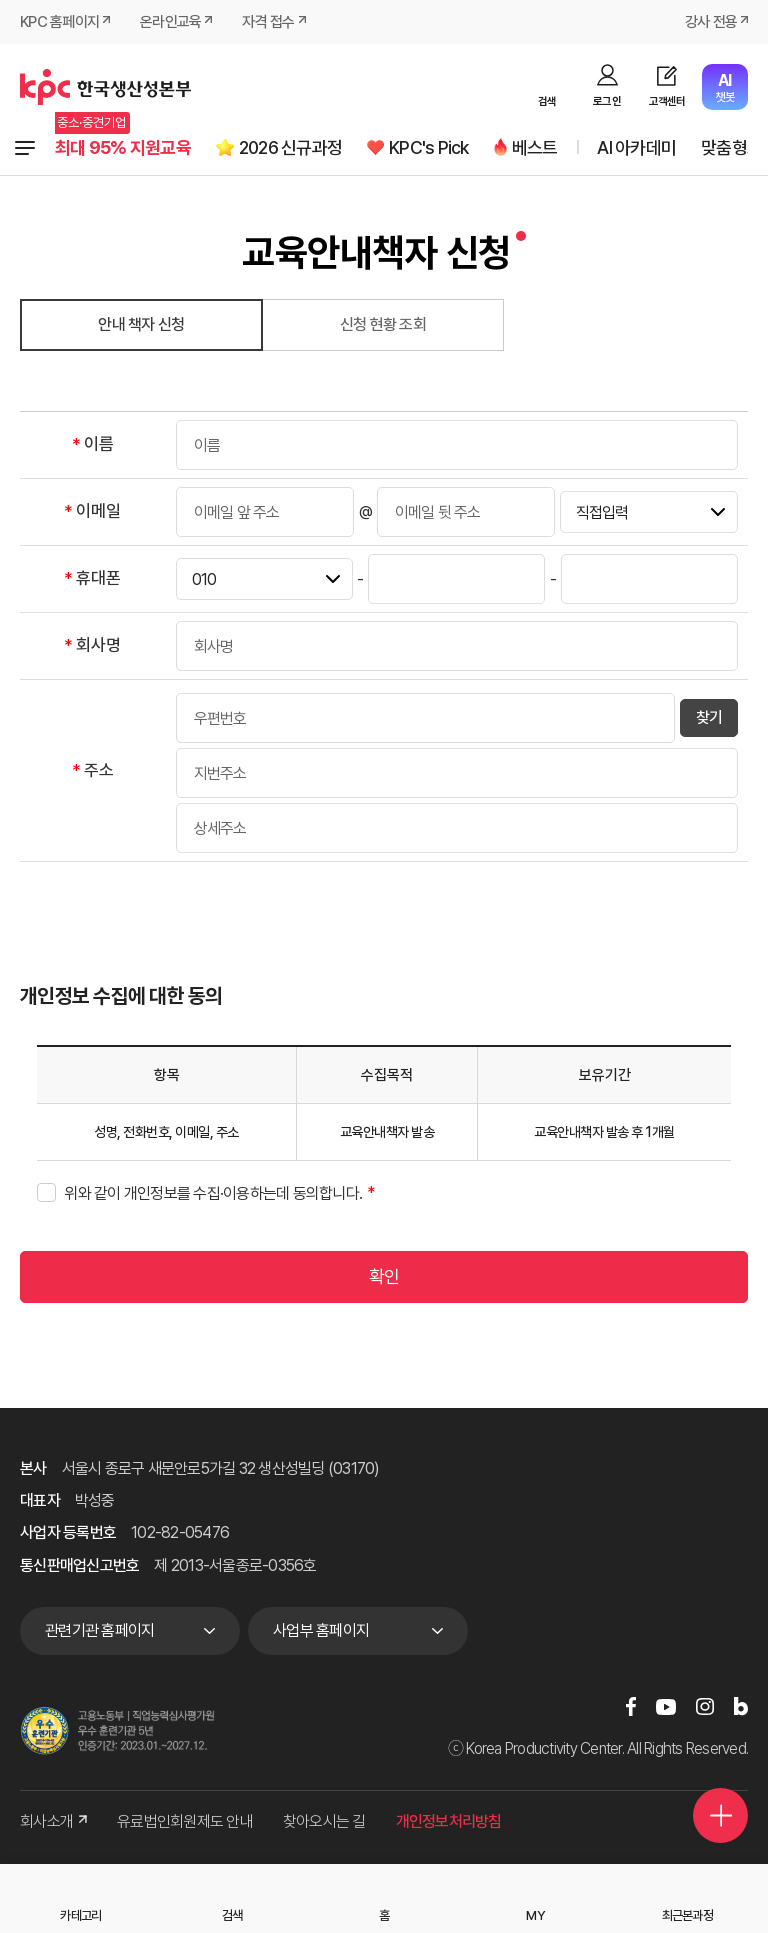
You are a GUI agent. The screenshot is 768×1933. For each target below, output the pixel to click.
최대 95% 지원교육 (123, 147)
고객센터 (667, 101)
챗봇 (724, 87)
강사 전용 (711, 22)
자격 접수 (268, 22)
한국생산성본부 (105, 87)
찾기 (709, 717)
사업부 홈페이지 (321, 1630)
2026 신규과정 (290, 147)
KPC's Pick (429, 147)
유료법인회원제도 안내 (185, 1821)
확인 (384, 1276)
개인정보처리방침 (449, 1821)
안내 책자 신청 (141, 324)
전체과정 (25, 148)
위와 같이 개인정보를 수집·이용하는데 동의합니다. (213, 1193)
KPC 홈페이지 (59, 22)
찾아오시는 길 (324, 1821)
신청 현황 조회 (383, 324)
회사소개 (53, 1821)
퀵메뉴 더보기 (720, 1815)
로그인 (607, 101)
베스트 (535, 147)
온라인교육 (170, 22)
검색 (547, 101)
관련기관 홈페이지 (99, 1630)
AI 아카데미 (636, 147)
